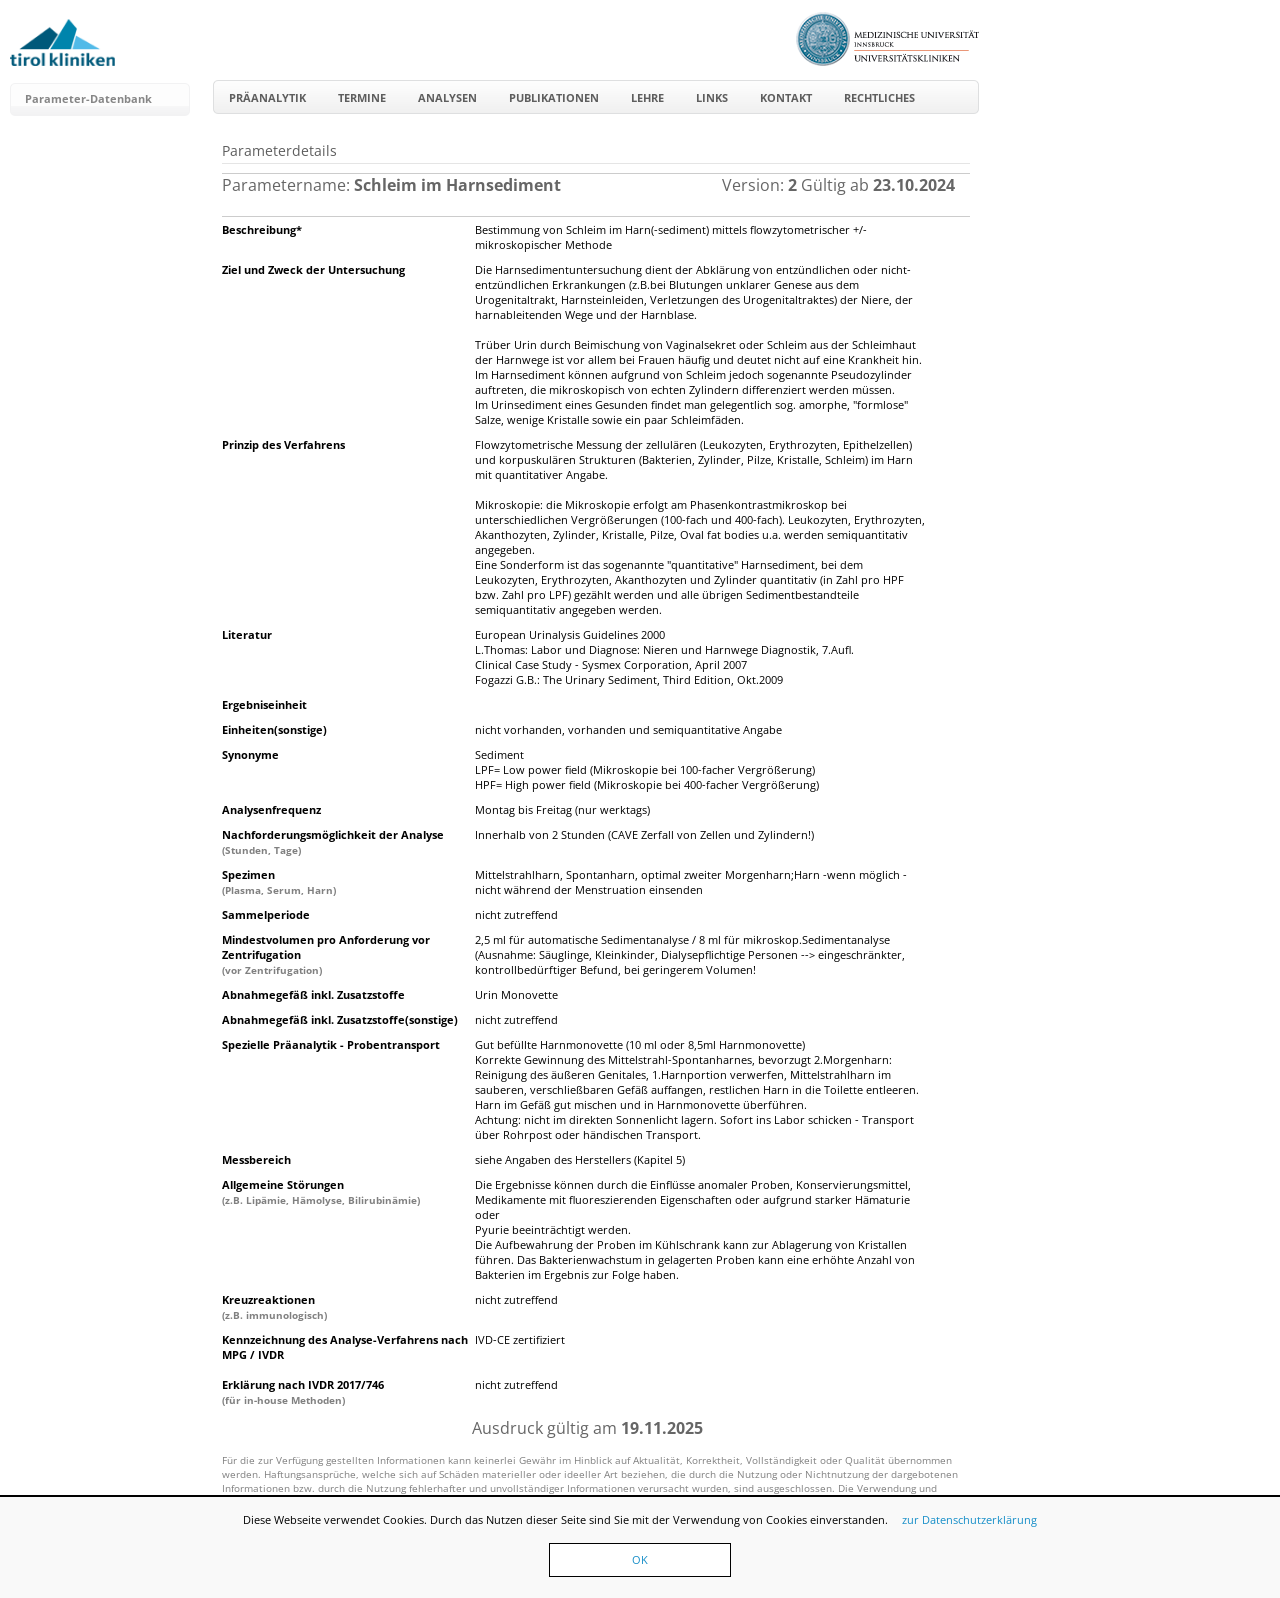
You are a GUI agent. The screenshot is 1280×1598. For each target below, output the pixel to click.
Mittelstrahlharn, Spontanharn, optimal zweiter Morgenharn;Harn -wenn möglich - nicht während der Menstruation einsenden (691, 882)
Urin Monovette (516, 994)
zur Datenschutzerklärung (969, 1519)
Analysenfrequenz (271, 809)
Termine (362, 97)
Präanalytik (267, 97)
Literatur (247, 634)
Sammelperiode (266, 914)
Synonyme (250, 754)
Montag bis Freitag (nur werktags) (562, 809)
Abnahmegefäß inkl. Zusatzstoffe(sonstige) (340, 1019)
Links (712, 97)
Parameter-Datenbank (88, 98)
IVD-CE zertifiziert (520, 1339)
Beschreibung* (262, 229)
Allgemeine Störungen (321, 1192)
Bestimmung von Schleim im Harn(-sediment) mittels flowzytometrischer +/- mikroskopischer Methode (671, 237)
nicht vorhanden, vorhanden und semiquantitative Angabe (628, 729)
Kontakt (786, 97)
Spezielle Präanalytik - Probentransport (331, 1044)
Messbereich (256, 1159)
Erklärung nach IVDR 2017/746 (303, 1392)
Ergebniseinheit (264, 704)
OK (640, 1559)
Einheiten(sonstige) (274, 729)
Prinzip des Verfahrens (283, 444)
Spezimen (279, 882)
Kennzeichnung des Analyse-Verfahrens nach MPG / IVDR (345, 1347)
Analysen (447, 97)
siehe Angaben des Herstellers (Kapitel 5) (580, 1159)
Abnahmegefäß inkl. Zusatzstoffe (313, 994)
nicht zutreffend (516, 914)
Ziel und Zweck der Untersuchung (313, 269)
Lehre (647, 97)
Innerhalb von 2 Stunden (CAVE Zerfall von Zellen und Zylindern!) (644, 834)
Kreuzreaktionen (274, 1307)
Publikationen (554, 97)
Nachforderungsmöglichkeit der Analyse (333, 842)
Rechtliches (879, 97)
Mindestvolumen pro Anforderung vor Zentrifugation (326, 954)
